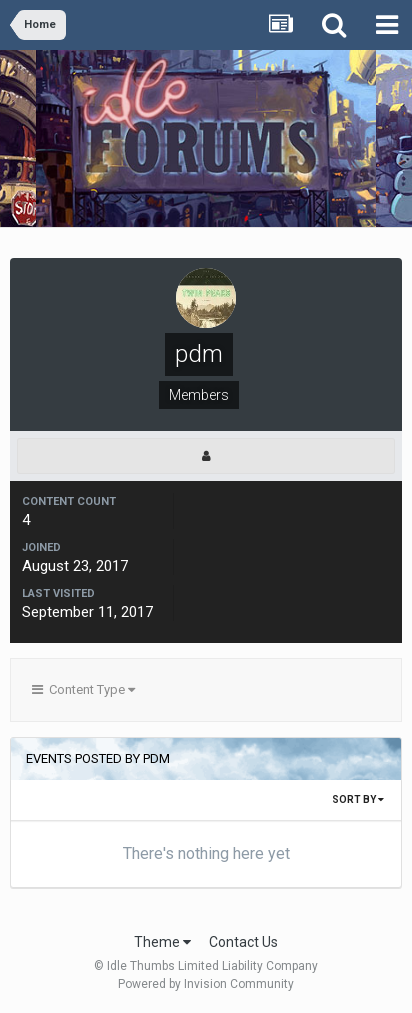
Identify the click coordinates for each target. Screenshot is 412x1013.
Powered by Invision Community (206, 984)
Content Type (83, 689)
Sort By (358, 799)
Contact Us (243, 942)
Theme (162, 942)
